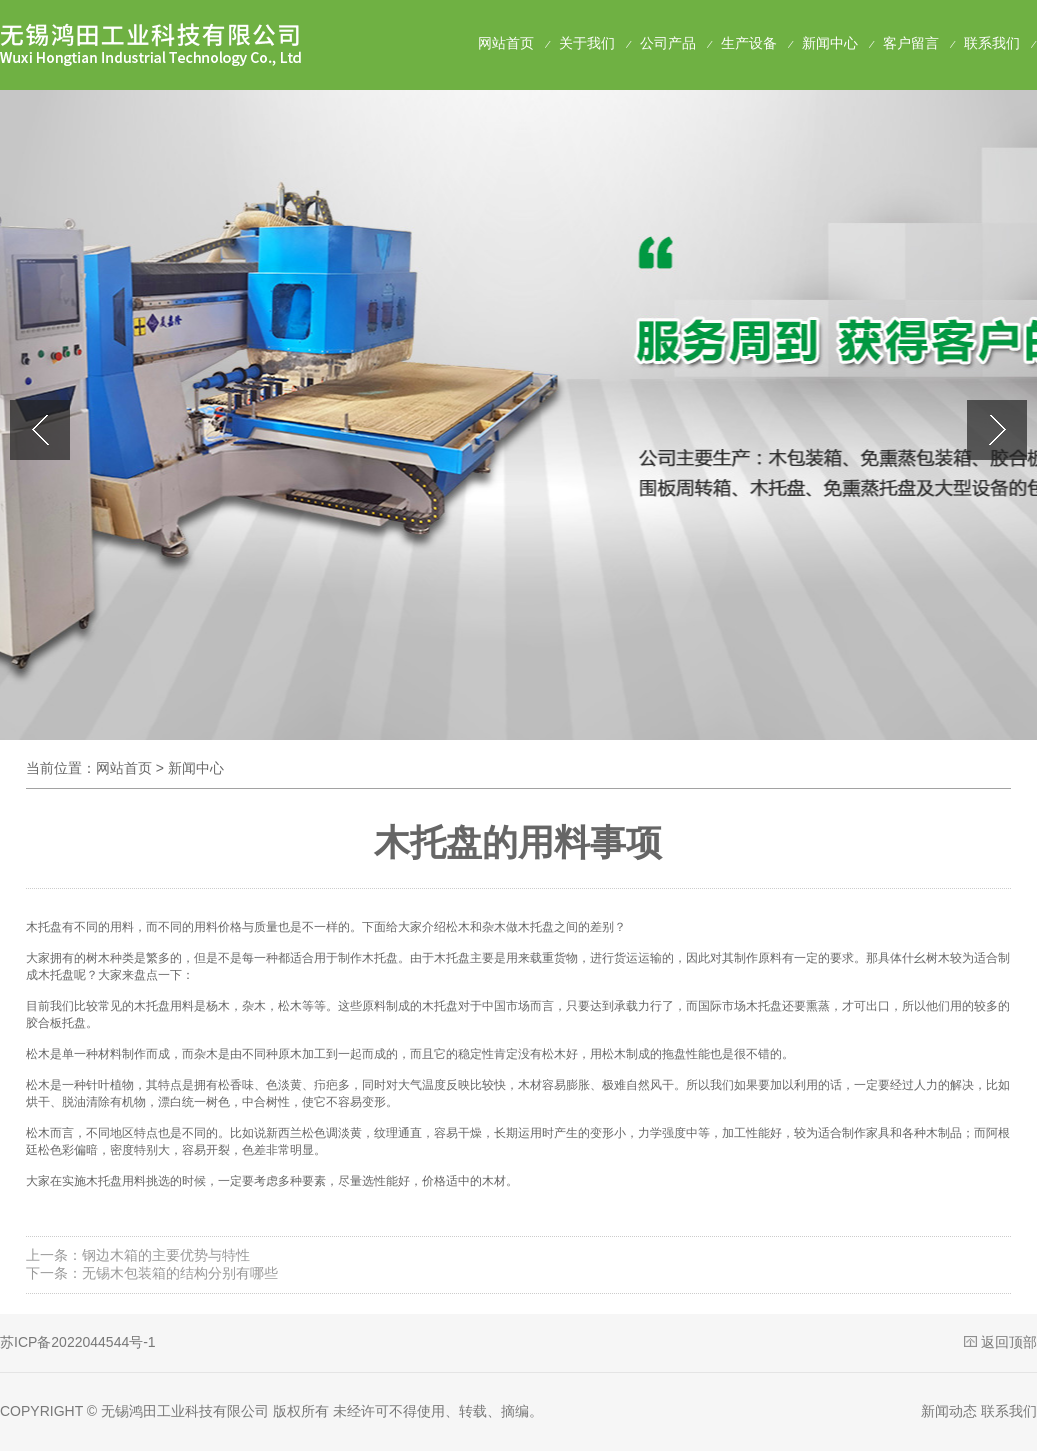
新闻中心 (830, 43)
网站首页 (506, 43)
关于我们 (587, 43)
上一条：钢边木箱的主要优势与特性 (138, 1255)
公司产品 (668, 43)
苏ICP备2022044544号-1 (78, 1342)
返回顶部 (1009, 1342)
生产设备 (749, 43)
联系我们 (992, 43)
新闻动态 (949, 1411)
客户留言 (911, 43)
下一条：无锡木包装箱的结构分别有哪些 (152, 1273)
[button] (997, 430)
